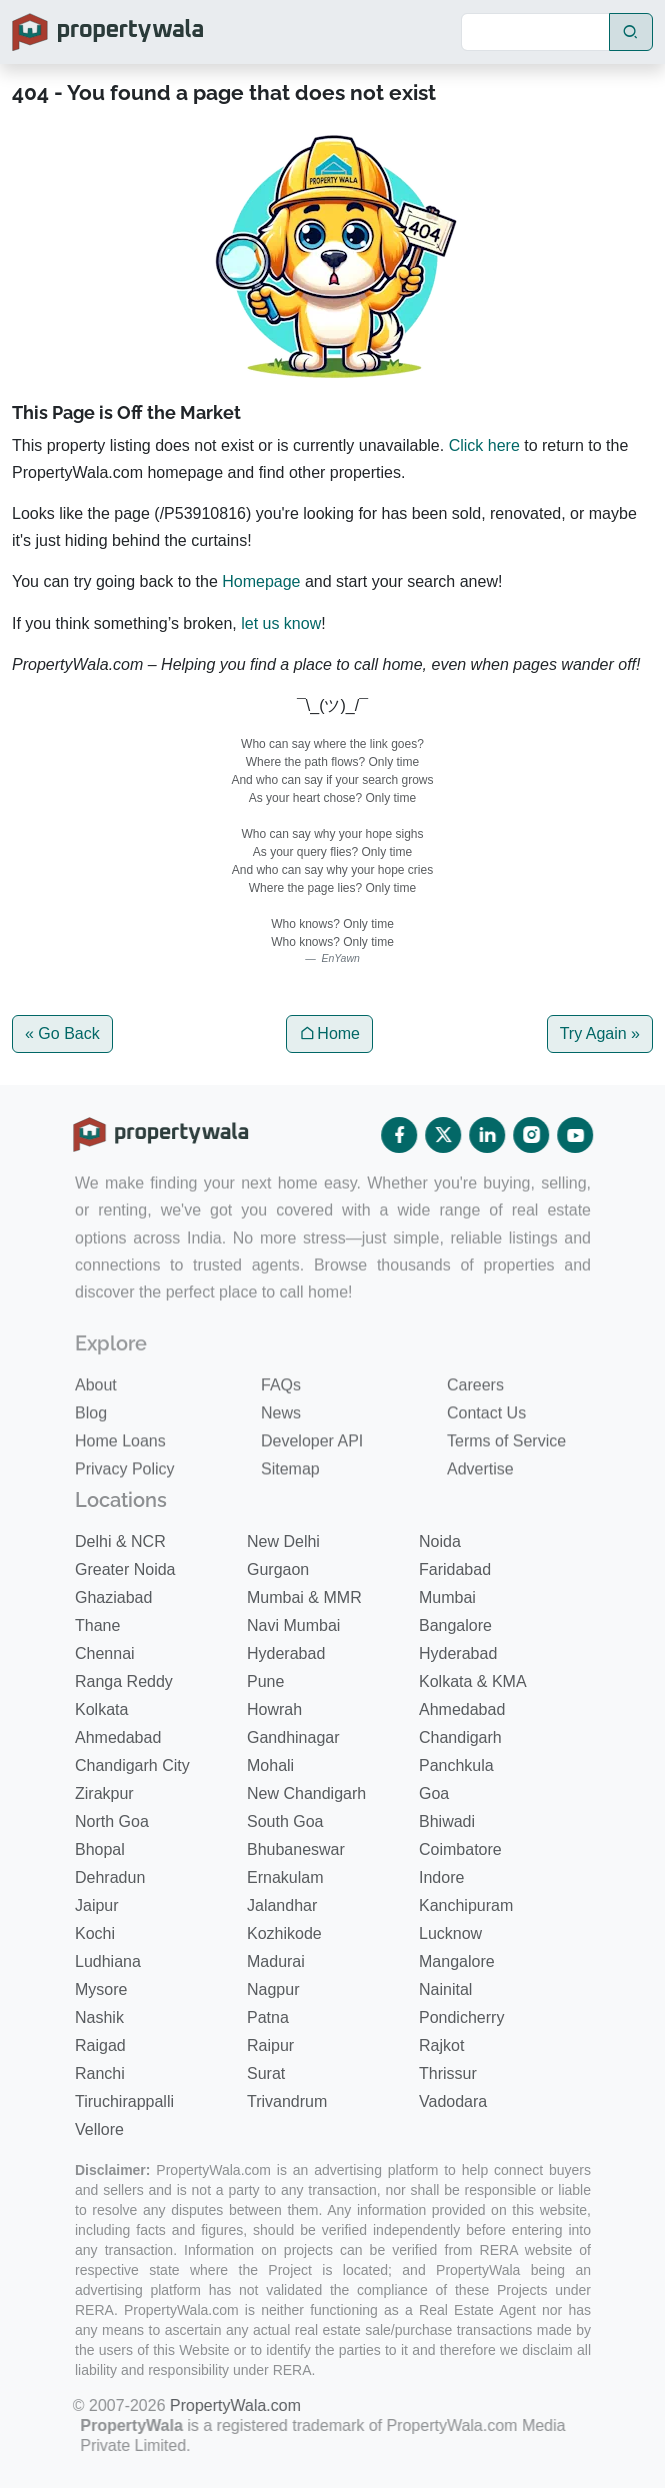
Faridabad (455, 1569)
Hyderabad (286, 1653)
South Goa (285, 1821)
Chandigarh (460, 1737)
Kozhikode (284, 1933)
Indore (441, 1877)
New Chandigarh (306, 1793)
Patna (268, 2017)
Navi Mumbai (293, 1625)
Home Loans (120, 1481)
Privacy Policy (125, 1509)
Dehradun (110, 1877)
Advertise (480, 1509)
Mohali (270, 1765)
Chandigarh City (132, 1765)
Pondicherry (461, 2017)
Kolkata (101, 1709)
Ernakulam (285, 1877)
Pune (265, 1681)
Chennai (105, 1653)
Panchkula (456, 1765)
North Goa (112, 1821)
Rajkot (441, 2045)
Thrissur (448, 2073)
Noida (440, 1541)
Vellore (99, 2129)
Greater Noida (125, 1569)
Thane (97, 1625)
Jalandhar (282, 1905)
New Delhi (283, 1541)
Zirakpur (104, 1793)
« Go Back (62, 1033)
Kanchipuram (466, 1905)
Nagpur (273, 1989)
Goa (434, 1793)
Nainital (445, 1989)
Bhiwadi (447, 1821)
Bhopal (100, 1849)
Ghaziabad (113, 1597)
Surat (266, 2073)
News (281, 1453)
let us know (281, 623)
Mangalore (457, 1961)
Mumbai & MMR (304, 1597)
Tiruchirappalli (124, 2101)
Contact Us (486, 1453)
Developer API (312, 1481)
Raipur (270, 2045)
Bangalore (455, 1625)
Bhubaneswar (296, 1849)
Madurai (276, 1961)
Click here (484, 445)
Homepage (261, 581)
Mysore (101, 1989)
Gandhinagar (293, 1737)
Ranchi (100, 2073)
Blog (91, 1453)
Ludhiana (108, 1961)
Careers (475, 1425)
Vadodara (453, 2101)
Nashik (99, 2017)
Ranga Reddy (124, 1681)
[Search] (535, 32)
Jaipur (97, 1905)
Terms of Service (506, 1481)
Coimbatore (460, 1849)
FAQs (281, 1425)
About (96, 1425)
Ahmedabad (462, 1709)
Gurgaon (278, 1569)
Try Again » (600, 1033)
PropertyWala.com (208, 2405)
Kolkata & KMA (473, 1681)
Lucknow (450, 1933)
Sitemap (290, 1509)
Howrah (274, 1709)
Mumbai (447, 1597)
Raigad (100, 2045)
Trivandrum (287, 2101)
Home (329, 1033)
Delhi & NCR (120, 1541)
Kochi (95, 1933)
